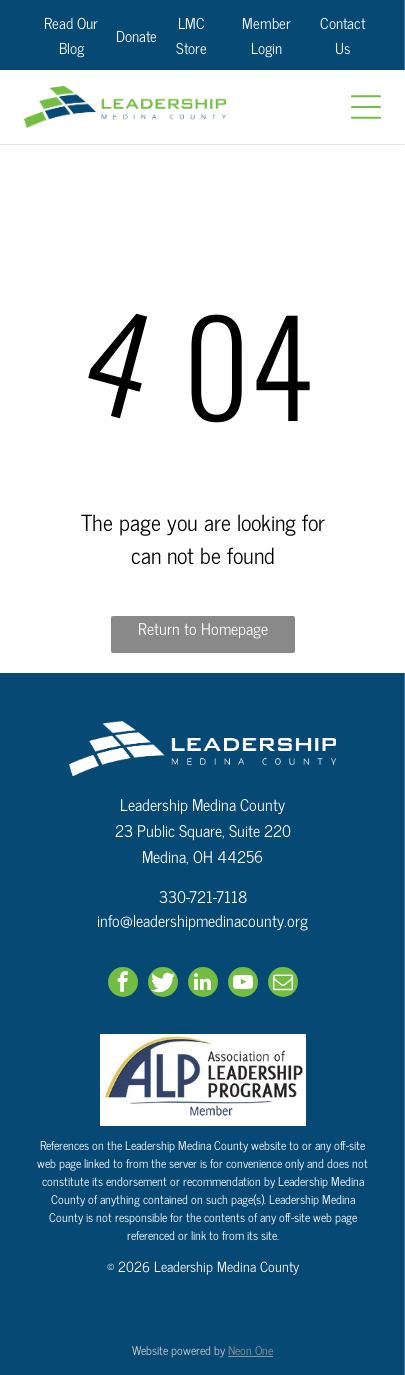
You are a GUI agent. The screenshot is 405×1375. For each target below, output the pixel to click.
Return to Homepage (203, 628)
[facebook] (123, 984)
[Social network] (163, 984)
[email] (283, 984)
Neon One (250, 1350)
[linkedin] (203, 984)
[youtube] (243, 984)
